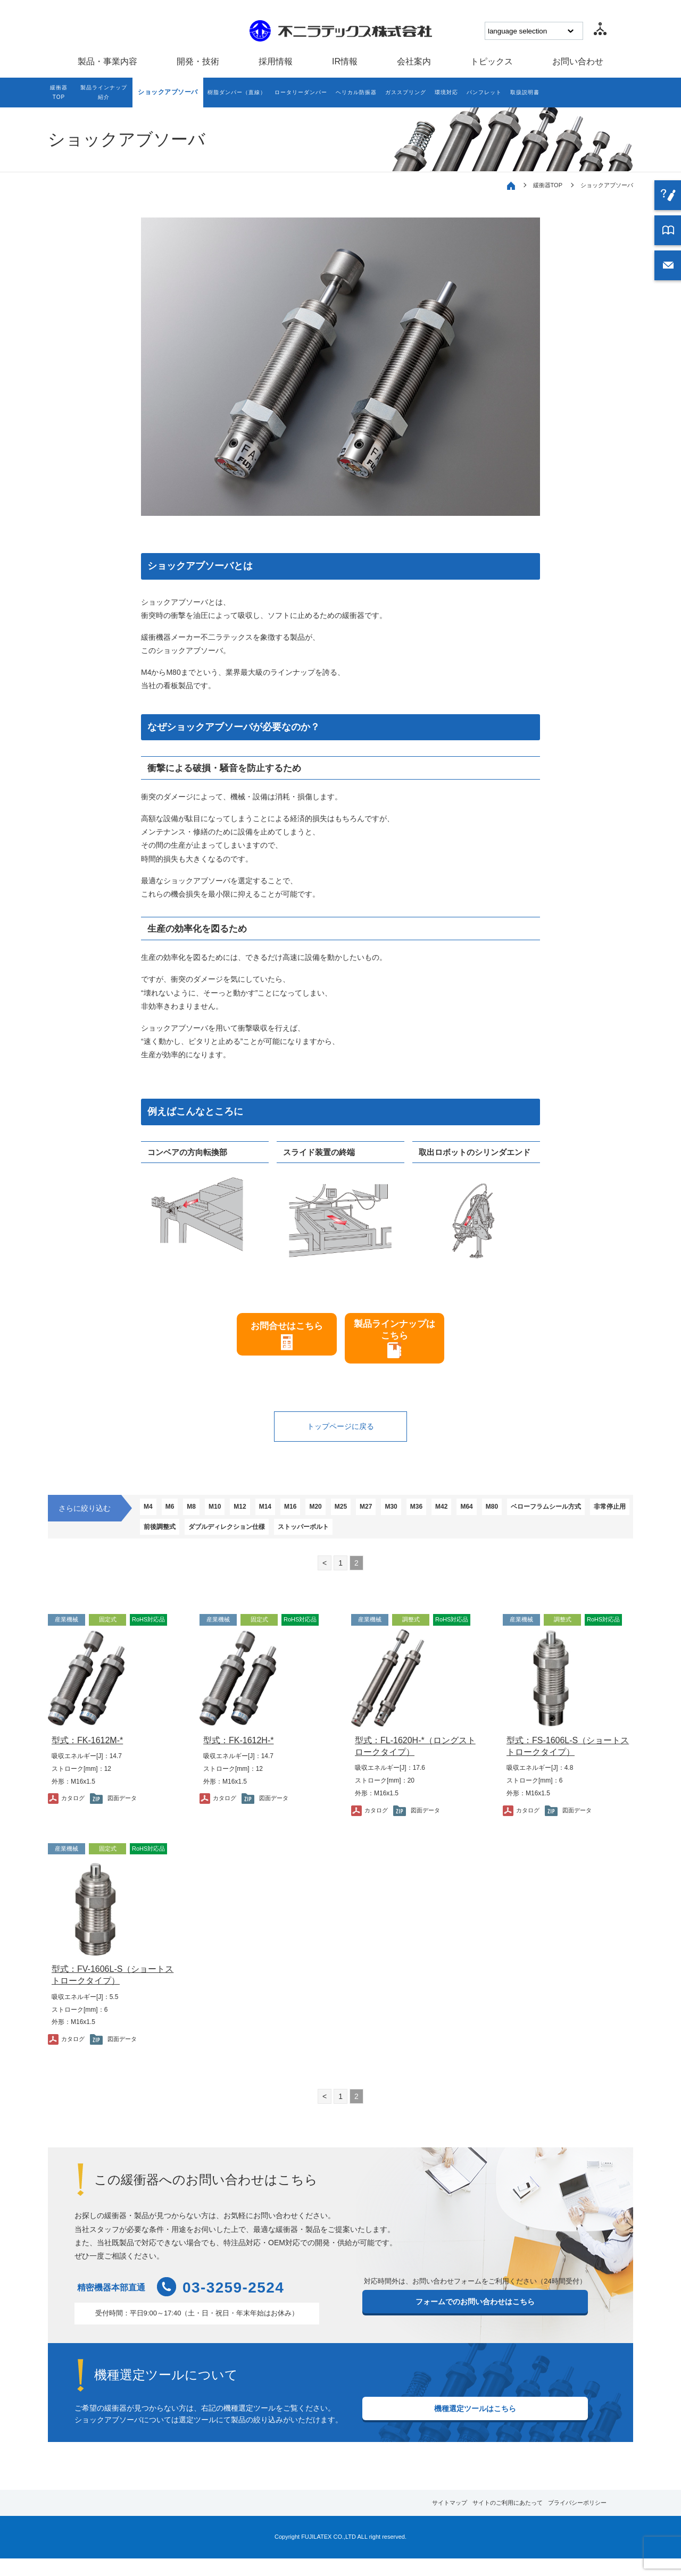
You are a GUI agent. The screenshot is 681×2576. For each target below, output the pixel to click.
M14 (287, 1518)
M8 (201, 1518)
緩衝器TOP (60, 94)
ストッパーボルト (465, 1541)
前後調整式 (305, 1541)
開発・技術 (198, 61)
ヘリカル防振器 (388, 94)
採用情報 (276, 61)
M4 (150, 1518)
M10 (228, 1518)
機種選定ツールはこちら (475, 2428)
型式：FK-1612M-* (87, 1756)
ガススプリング (445, 94)
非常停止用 (254, 1541)
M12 (257, 1518)
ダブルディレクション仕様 (379, 1541)
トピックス (491, 61)
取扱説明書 (584, 94)
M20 (346, 1518)
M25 (376, 1518)
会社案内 (414, 61)
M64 (522, 1518)
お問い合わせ (577, 61)
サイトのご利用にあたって (472, 2519)
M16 (316, 1518)
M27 (405, 1518)
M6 (175, 1518)
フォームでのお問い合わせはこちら (475, 2322)
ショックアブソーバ (177, 94)
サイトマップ (392, 2519)
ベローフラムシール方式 (183, 1541)
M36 (464, 1518)
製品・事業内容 (107, 61)
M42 (493, 1518)
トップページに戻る (340, 1436)
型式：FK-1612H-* (238, 1756)
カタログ (75, 1815)
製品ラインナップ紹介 (109, 94)
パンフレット (537, 94)
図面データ (127, 1815)
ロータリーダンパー (324, 94)
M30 (434, 1518)
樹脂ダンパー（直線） (250, 94)
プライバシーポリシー (563, 2519)
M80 (552, 1518)
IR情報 (345, 61)
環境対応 (492, 94)
